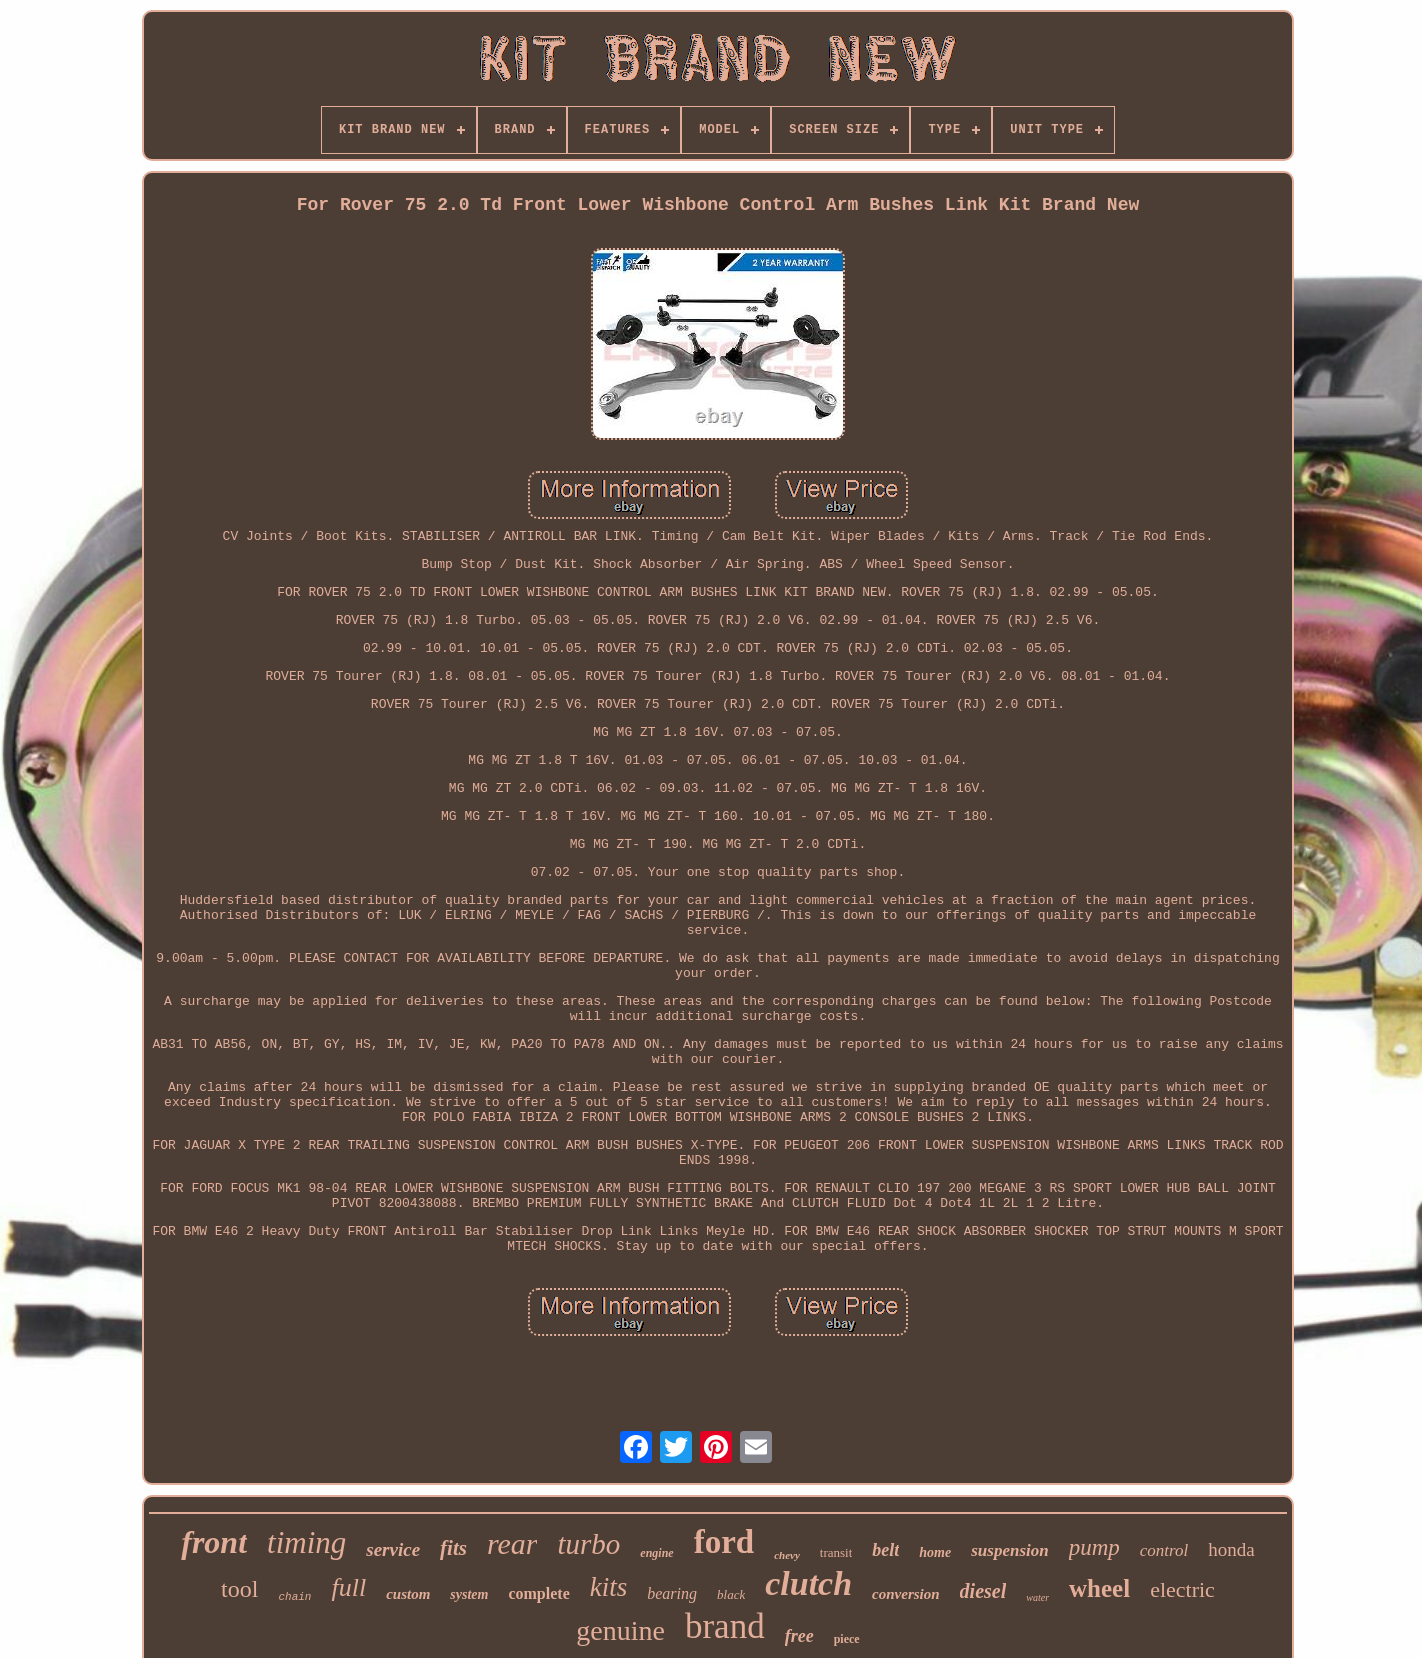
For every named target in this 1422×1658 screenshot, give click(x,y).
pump (1094, 1547)
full (348, 1587)
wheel (1099, 1588)
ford (724, 1542)
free (799, 1636)
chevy (787, 1555)
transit (836, 1552)
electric (1182, 1589)
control (1164, 1550)
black (731, 1594)
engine (656, 1553)
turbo (588, 1544)
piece (847, 1639)
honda (1231, 1549)
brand (725, 1626)
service (393, 1549)
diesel (983, 1591)
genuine (620, 1630)
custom (408, 1594)
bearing (672, 1593)
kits (609, 1587)
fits (453, 1548)
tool (239, 1589)
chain (294, 1597)
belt (885, 1550)
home (935, 1552)
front (214, 1542)
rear (512, 1543)
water (1037, 1597)
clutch (808, 1583)
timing (306, 1542)
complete (538, 1593)
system (469, 1594)
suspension (1009, 1550)
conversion (906, 1594)
